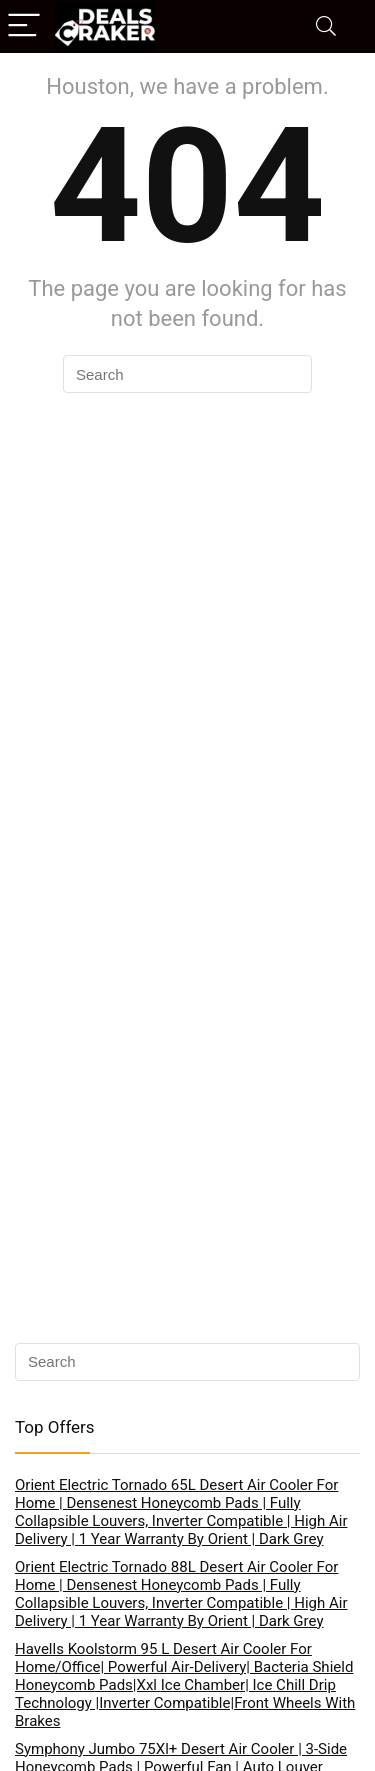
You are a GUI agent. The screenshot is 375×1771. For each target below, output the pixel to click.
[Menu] (24, 26)
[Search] (326, 26)
